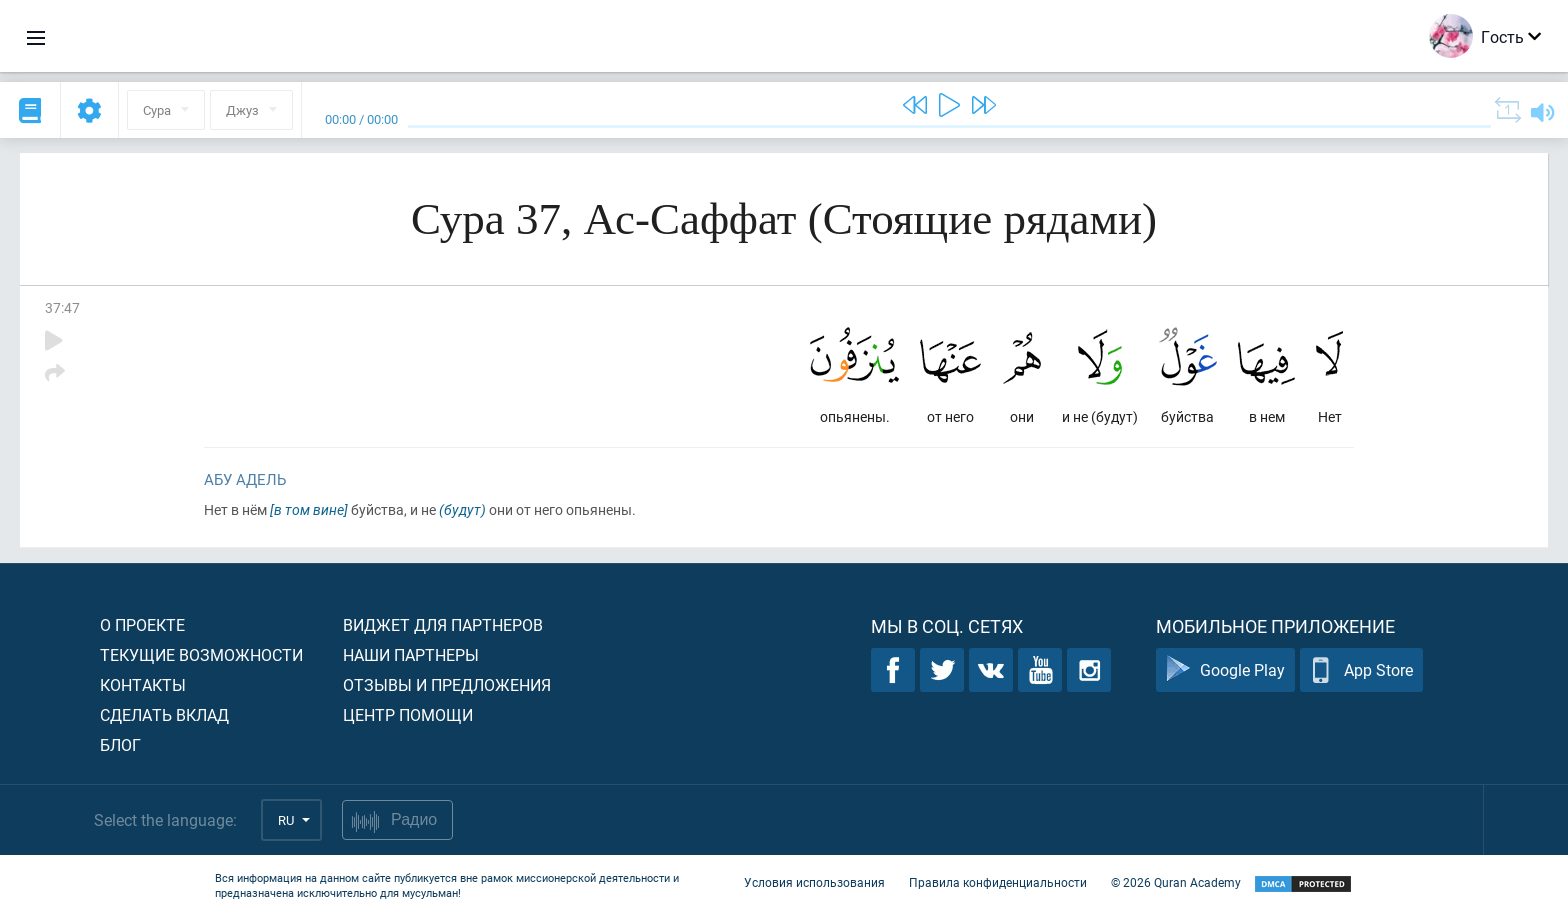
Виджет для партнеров (443, 624)
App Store (1361, 670)
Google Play (1225, 670)
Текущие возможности (201, 654)
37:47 (62, 307)
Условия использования (814, 883)
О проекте (142, 624)
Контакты (143, 684)
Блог (120, 744)
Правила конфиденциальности (998, 883)
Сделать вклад (164, 714)
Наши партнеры (411, 654)
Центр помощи (408, 714)
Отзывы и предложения (447, 684)
